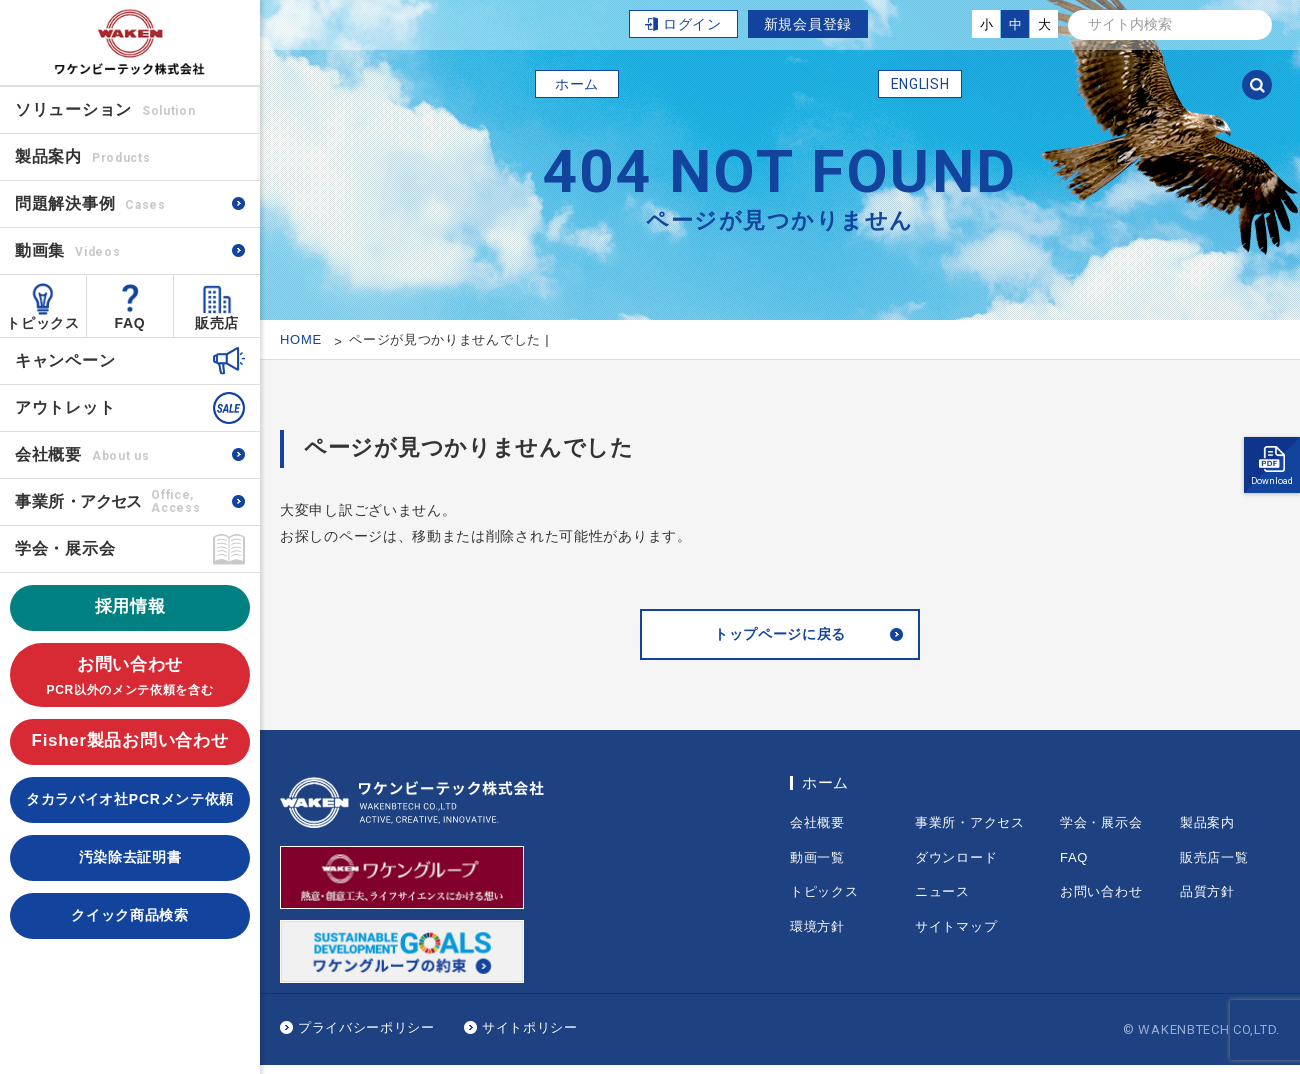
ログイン (692, 24)
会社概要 (82, 454)
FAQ (130, 323)
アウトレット (65, 407)
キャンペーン (65, 360)
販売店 (217, 323)
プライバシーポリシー (366, 1036)
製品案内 (1207, 831)
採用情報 (130, 606)
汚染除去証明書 (130, 857)
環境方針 (817, 935)
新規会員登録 (808, 24)
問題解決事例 (90, 203)
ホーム (577, 84)
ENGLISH (920, 84)
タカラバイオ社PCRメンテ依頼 (130, 799)
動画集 (67, 250)
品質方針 (1207, 900)
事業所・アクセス (970, 831)
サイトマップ (956, 935)
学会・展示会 (65, 548)
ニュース (942, 900)
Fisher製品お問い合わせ (130, 740)
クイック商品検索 (130, 915)
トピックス (43, 323)
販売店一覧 (1214, 866)
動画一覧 (817, 866)
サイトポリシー (530, 1036)
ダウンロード (956, 866)
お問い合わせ (130, 677)
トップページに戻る (780, 639)
